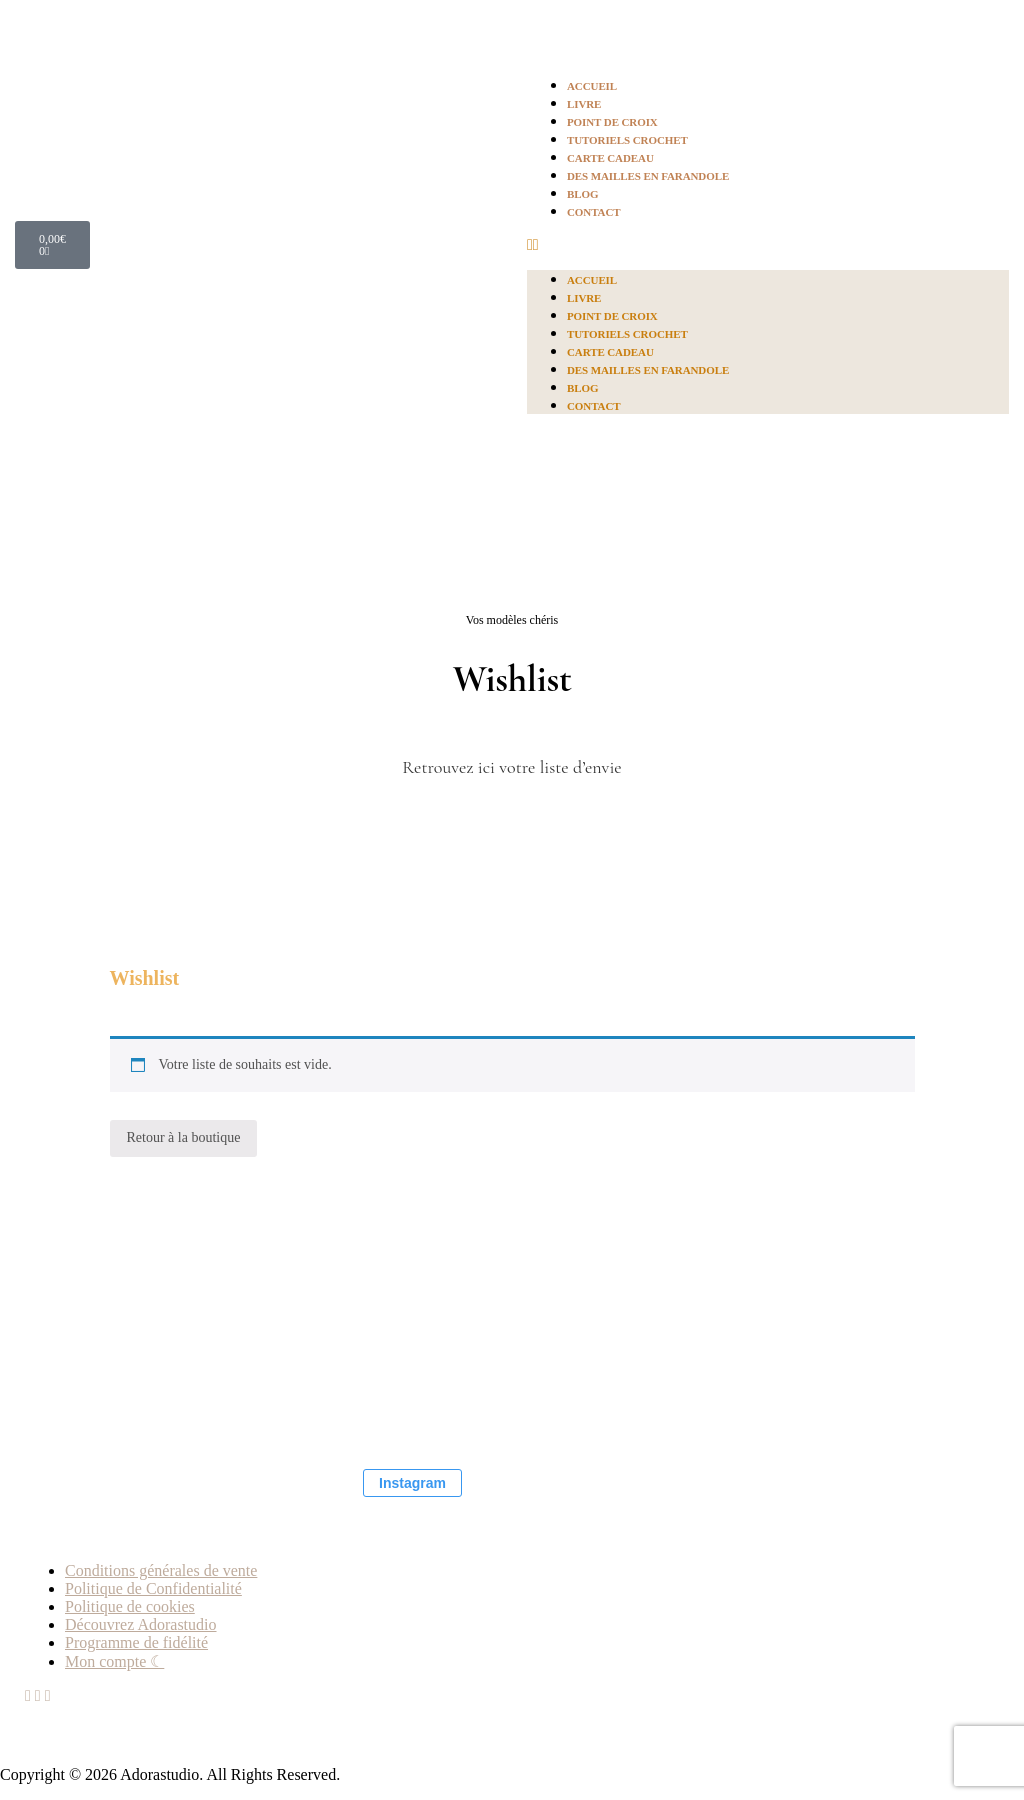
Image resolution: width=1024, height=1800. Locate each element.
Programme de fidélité (136, 1642)
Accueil (592, 86)
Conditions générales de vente (161, 1570)
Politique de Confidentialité (153, 1588)
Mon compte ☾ (114, 1661)
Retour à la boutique (184, 1137)
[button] (768, 245)
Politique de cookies (130, 1606)
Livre (584, 104)
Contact (594, 212)
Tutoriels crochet (627, 140)
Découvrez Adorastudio (141, 1624)
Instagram (412, 1483)
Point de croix (612, 122)
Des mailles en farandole (648, 176)
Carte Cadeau (610, 158)
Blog (582, 194)
